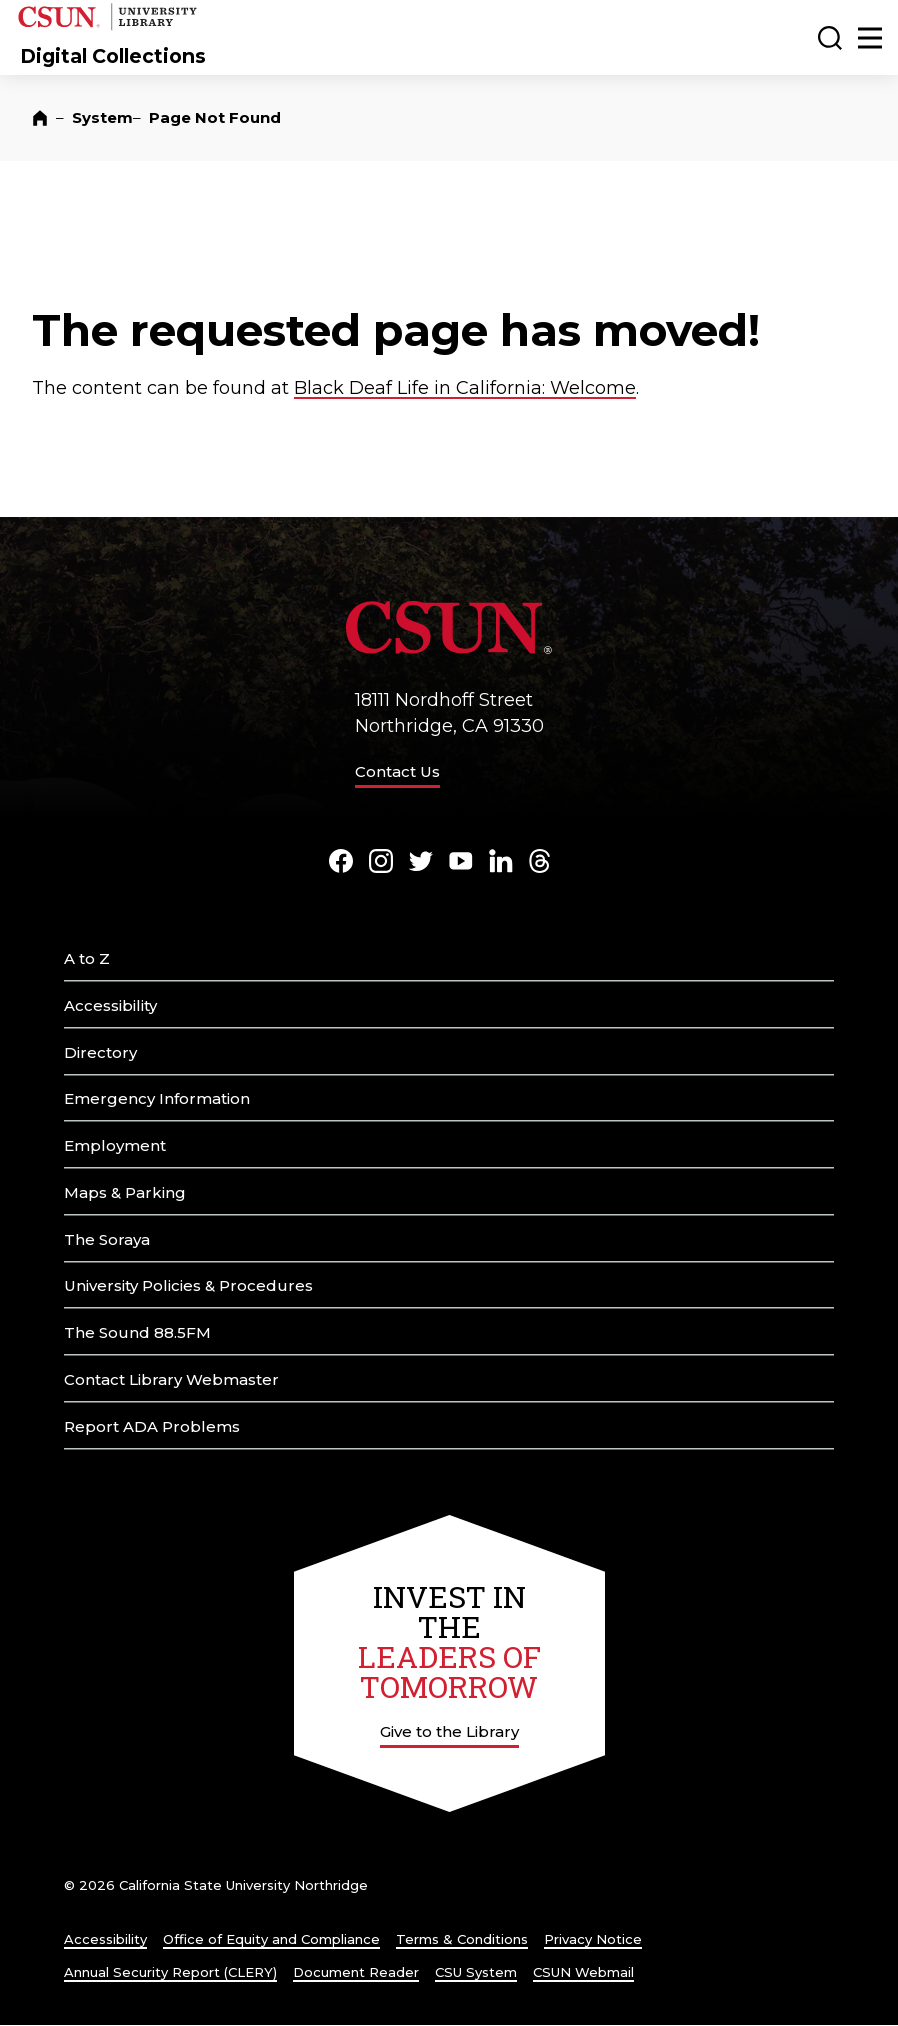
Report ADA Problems (152, 1426)
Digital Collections (113, 56)
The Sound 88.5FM (137, 1332)
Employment (115, 1145)
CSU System (476, 1972)
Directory (100, 1052)
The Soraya (107, 1239)
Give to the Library (449, 1731)
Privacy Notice (593, 1939)
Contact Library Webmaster (171, 1379)
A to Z (87, 958)
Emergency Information (157, 1098)
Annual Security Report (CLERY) (170, 1972)
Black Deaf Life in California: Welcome (465, 388)
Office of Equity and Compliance (271, 1939)
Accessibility (110, 1005)
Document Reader (356, 1972)
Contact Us (397, 771)
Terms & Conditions (462, 1939)
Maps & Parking (125, 1192)
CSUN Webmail (583, 1972)
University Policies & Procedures (188, 1285)
